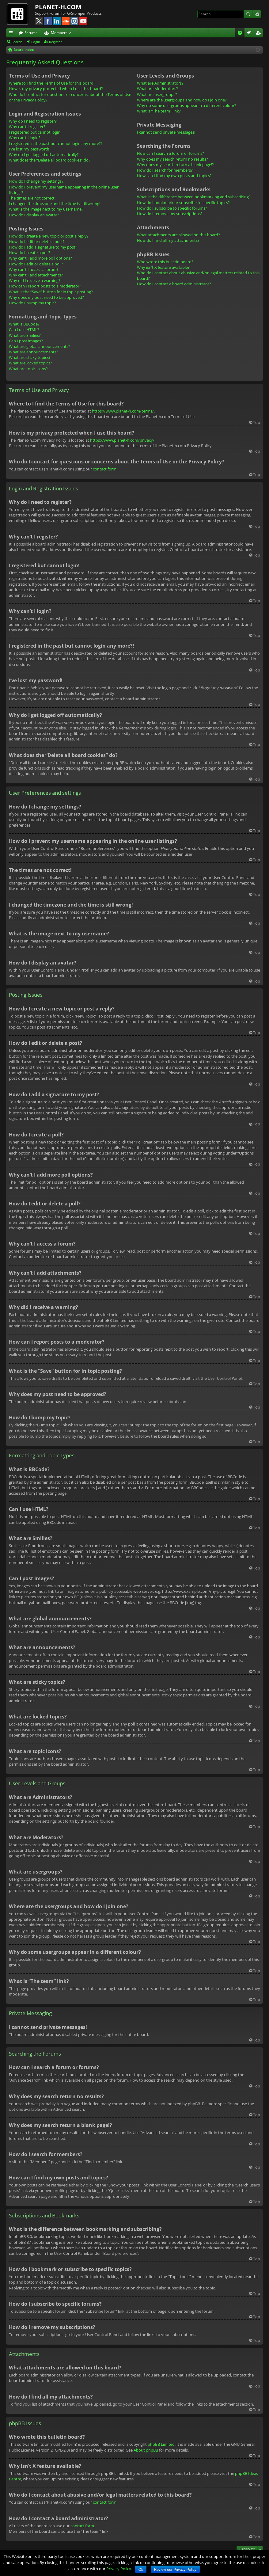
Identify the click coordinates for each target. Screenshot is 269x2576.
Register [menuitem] (259, 33)
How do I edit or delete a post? (37, 241)
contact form (104, 469)
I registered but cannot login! (35, 132)
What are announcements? (33, 352)
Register (55, 42)
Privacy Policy (118, 2568)
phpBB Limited (161, 2444)
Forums (31, 32)
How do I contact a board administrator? (174, 284)
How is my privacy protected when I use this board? (56, 88)
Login (35, 42)
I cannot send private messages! (166, 132)
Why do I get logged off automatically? (44, 154)
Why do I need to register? (33, 121)
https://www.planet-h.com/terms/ (123, 411)
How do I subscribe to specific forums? (172, 208)
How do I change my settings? (36, 181)
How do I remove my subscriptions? (170, 213)
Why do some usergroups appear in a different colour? (186, 105)
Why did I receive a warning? (34, 280)
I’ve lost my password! (29, 149)
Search (248, 14)
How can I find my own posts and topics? (174, 175)
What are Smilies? (25, 335)
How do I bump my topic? (32, 303)
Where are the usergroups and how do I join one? (182, 100)
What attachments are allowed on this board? (178, 235)
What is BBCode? (24, 324)
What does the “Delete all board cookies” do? (49, 160)
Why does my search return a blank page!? (175, 164)
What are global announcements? (39, 346)
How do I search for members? (165, 170)
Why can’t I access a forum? (34, 269)
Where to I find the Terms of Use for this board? (52, 83)
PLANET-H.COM (58, 7)
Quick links (12, 33)
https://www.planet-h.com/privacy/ (122, 440)
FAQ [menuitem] (241, 33)
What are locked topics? (30, 363)
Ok (140, 2569)
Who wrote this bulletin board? (165, 261)
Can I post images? (26, 341)
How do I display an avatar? (34, 215)
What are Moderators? (157, 88)
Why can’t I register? (27, 126)
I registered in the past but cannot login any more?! (55, 143)
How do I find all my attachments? (168, 240)
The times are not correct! (32, 198)
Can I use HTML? (24, 329)
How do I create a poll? (29, 252)
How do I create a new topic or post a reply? (49, 236)
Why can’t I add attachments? (36, 275)
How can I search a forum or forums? (170, 153)
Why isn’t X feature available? (163, 267)
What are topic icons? (28, 368)
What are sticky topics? (30, 357)
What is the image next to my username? (46, 209)
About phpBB (146, 2450)
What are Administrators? (160, 83)
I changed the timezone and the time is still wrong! (54, 203)
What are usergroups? (157, 94)
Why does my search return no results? (172, 159)
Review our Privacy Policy (175, 2569)
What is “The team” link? (159, 111)
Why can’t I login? (24, 137)
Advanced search (257, 14)
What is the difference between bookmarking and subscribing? (194, 197)
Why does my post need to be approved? (46, 297)
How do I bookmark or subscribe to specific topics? (183, 202)
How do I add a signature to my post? (43, 247)
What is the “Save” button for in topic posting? (51, 292)
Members (59, 32)
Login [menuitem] (250, 33)
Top (256, 422)
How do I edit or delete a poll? (36, 264)
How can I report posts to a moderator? (45, 286)
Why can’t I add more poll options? (40, 258)
